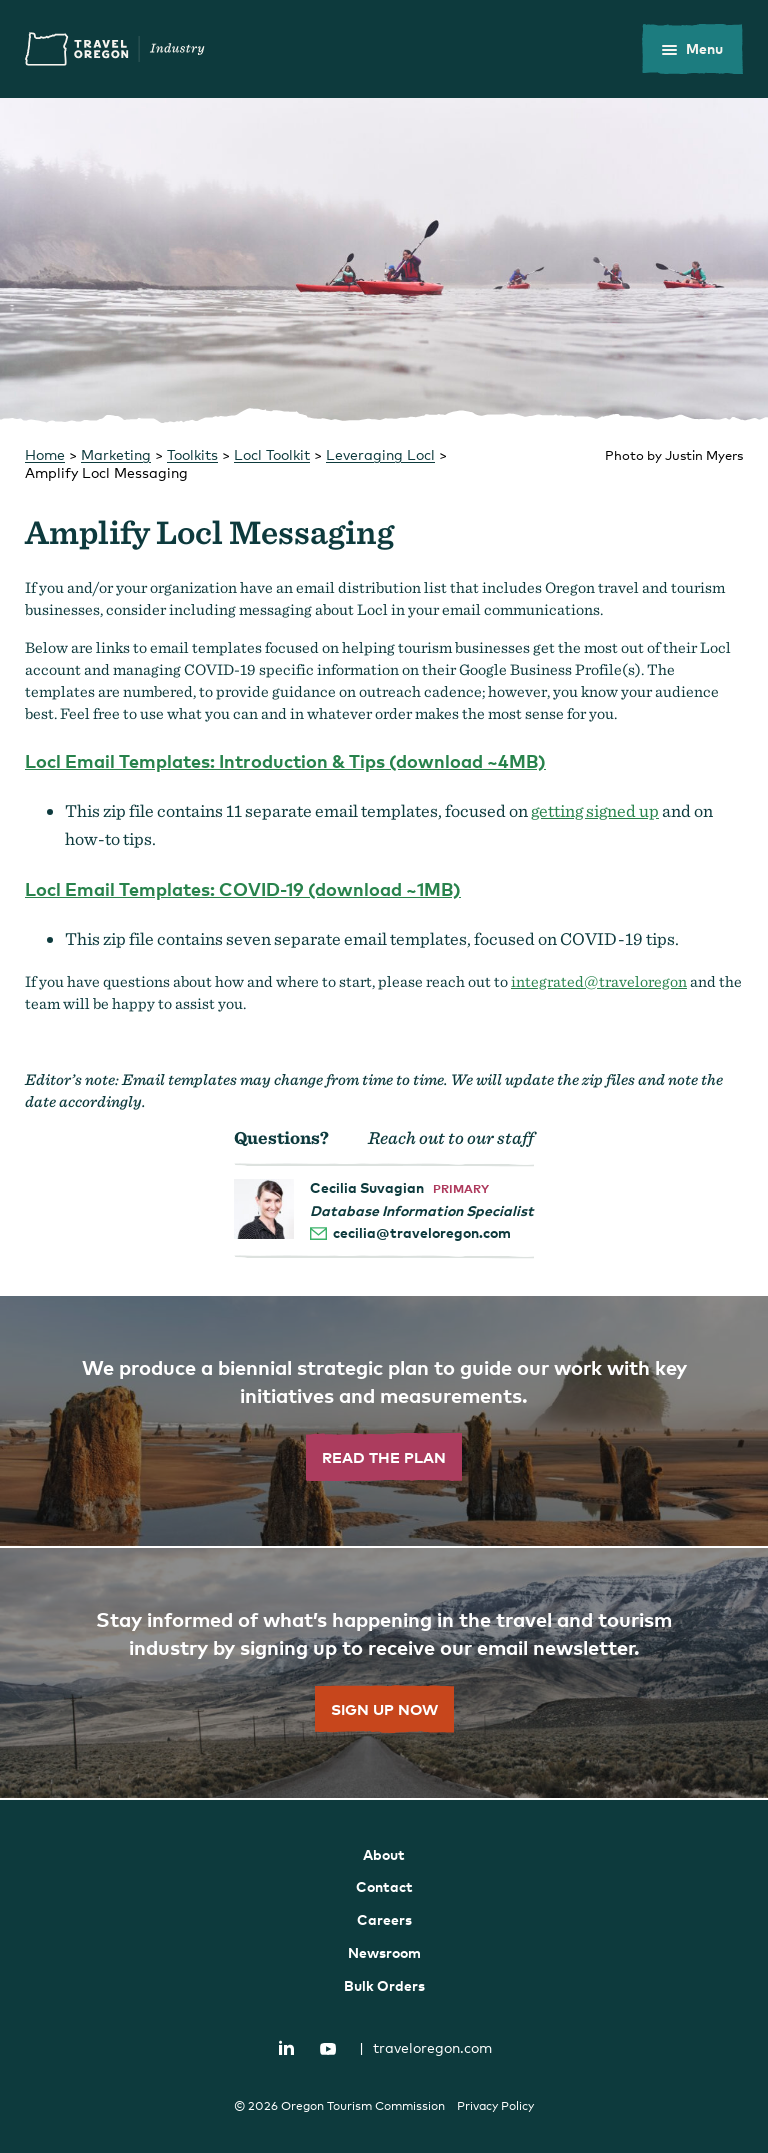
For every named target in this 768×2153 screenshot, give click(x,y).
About (384, 1854)
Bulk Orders (384, 1985)
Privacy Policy (495, 2106)
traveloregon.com (425, 2047)
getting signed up (595, 810)
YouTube (328, 2049)
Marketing (116, 454)
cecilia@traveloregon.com (422, 1232)
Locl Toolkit (272, 454)
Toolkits (192, 454)
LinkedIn (287, 2048)
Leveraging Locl (380, 454)
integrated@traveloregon (599, 981)
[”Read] (384, 1422)
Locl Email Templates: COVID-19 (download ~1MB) (243, 888)
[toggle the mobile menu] (692, 49)
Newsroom (384, 1952)
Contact (384, 1886)
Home (45, 454)
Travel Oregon (115, 49)
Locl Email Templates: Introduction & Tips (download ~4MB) (285, 760)
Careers (384, 1919)
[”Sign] (384, 1674)
